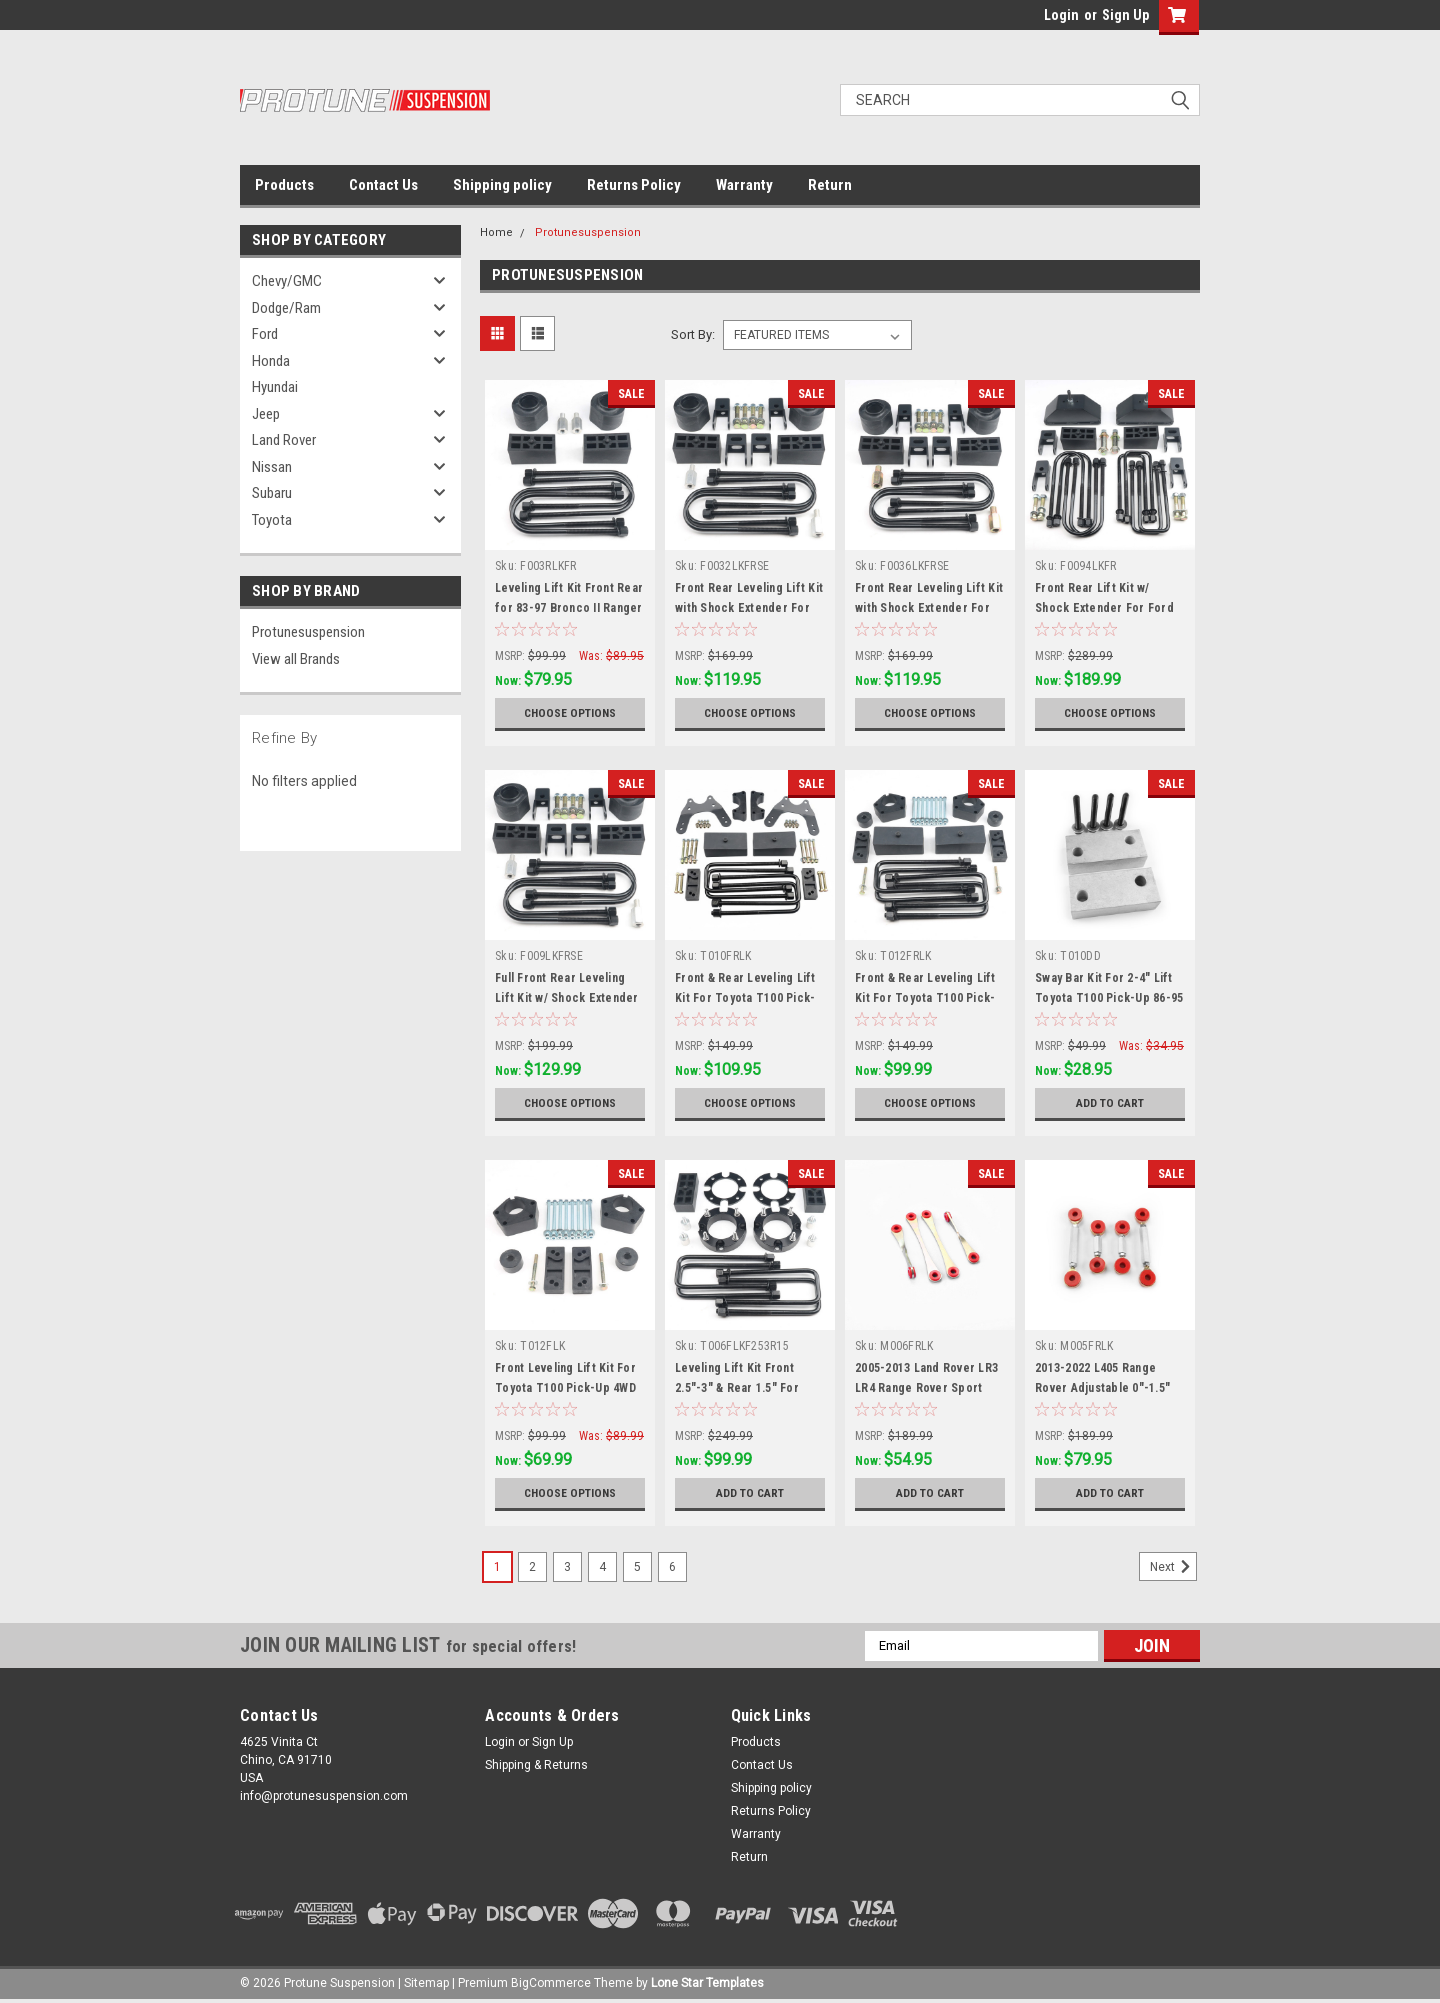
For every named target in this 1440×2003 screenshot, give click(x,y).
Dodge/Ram (286, 308)
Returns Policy (634, 185)
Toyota (272, 520)
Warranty (744, 185)
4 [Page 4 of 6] (602, 1567)
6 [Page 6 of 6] (672, 1567)
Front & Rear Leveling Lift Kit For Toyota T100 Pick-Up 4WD (925, 998)
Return (830, 185)
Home (496, 232)
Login (1061, 15)
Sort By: (693, 334)
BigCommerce (551, 1983)
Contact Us (383, 185)
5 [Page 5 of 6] (637, 1567)
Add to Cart (1110, 1103)
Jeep (266, 414)
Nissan (272, 467)
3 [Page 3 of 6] (567, 1567)
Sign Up (1125, 15)
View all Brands (296, 659)
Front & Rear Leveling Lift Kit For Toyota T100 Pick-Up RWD (745, 998)
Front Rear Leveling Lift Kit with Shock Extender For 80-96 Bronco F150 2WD (749, 608)
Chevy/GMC (287, 281)
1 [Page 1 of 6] (497, 1567)
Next (1173, 1567)
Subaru (272, 493)
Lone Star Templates (707, 1983)
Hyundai (275, 387)
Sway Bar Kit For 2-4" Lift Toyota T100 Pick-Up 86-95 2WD (1109, 998)
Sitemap (426, 1983)
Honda (271, 361)
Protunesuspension (308, 632)
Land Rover (284, 440)
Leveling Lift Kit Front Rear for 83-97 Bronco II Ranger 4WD (569, 608)
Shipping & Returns (536, 1765)
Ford (265, 334)
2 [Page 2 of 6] (532, 1567)
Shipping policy (502, 185)
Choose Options (570, 713)
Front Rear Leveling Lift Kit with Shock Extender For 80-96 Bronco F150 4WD (929, 608)
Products (284, 185)
